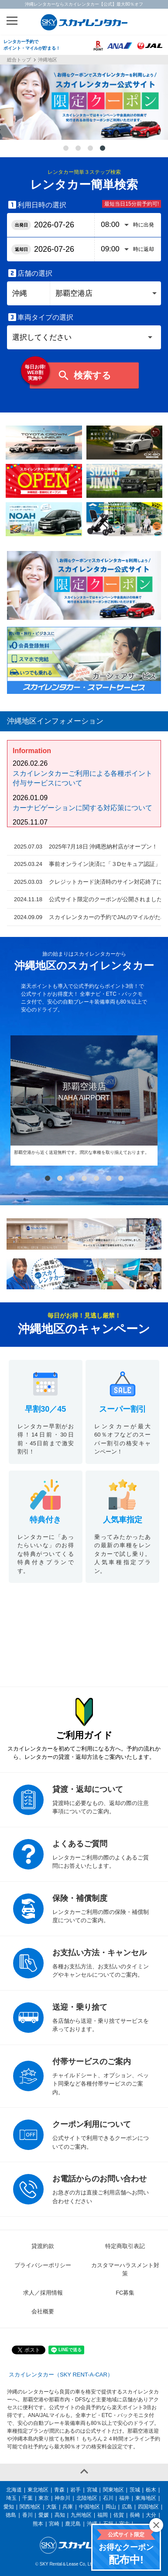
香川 (27, 2515)
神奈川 (62, 2498)
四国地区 (148, 2507)
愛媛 (43, 2515)
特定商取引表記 (125, 2246)
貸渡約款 (42, 2246)
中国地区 (89, 2507)
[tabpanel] (84, 102)
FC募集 (125, 2292)
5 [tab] (96, 1178)
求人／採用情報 (43, 2292)
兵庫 (67, 2507)
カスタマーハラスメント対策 (125, 2269)
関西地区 (30, 2507)
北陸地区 (86, 2498)
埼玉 (11, 2498)
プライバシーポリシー (42, 2265)
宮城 (92, 2490)
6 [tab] (108, 1178)
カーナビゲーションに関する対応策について (82, 807)
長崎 (135, 2515)
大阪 (51, 2507)
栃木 (151, 2490)
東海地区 (145, 2498)
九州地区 (81, 2515)
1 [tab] (66, 148)
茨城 (135, 2490)
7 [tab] (121, 1178)
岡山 (111, 2507)
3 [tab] (90, 148)
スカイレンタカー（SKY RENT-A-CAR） (61, 2374)
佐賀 (118, 2515)
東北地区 (37, 2490)
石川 (108, 2498)
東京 (43, 2498)
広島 (127, 2507)
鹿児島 (73, 2524)
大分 (151, 2515)
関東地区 (113, 2490)
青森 (59, 2490)
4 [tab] (102, 148)
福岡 (102, 2515)
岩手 (75, 2490)
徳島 (11, 2515)
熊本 (38, 2524)
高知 (60, 2515)
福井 (124, 2498)
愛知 (8, 2507)
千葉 (27, 2498)
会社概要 (42, 2311)
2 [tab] (78, 148)
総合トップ (19, 60)
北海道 (14, 2490)
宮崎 (54, 2524)
